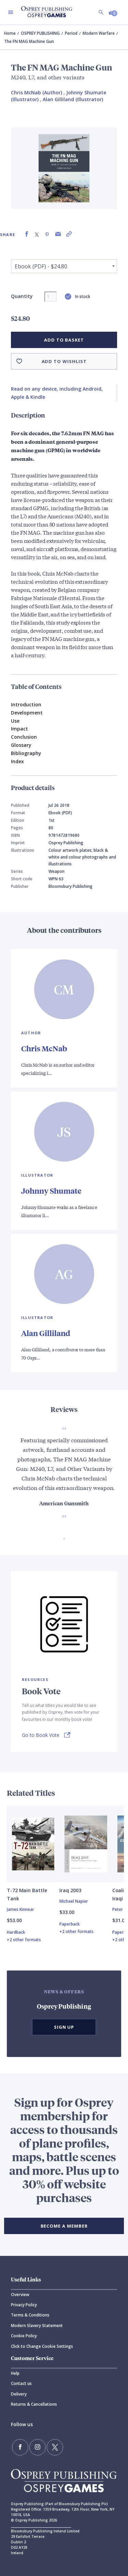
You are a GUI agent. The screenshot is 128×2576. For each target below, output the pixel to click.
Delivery (19, 2394)
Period (71, 33)
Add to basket (64, 340)
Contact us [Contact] (21, 2383)
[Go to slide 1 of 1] (64, 1539)
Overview (20, 2294)
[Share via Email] (58, 234)
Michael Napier (73, 1901)
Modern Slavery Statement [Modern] (37, 2325)
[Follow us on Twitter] (55, 2447)
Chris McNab (44, 1048)
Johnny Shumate (51, 1191)
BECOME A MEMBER (64, 2226)
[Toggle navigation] (10, 12)
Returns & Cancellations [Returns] (34, 2404)
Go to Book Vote (40, 1735)
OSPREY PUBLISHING (40, 33)
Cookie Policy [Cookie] (24, 2336)
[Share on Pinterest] (47, 234)
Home (10, 33)
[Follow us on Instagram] (37, 2447)
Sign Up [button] (64, 2027)
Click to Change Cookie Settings (42, 2346)
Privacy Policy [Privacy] (24, 2305)
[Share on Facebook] (26, 234)
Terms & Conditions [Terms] (30, 2315)
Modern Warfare (99, 33)
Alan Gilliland (45, 1333)
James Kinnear (20, 1909)
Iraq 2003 (70, 1890)
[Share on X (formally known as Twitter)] (37, 234)
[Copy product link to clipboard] (69, 234)
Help (15, 2373)
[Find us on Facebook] (20, 2447)
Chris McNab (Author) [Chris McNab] (36, 92)
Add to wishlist (64, 361)
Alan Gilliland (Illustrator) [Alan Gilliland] (73, 99)
